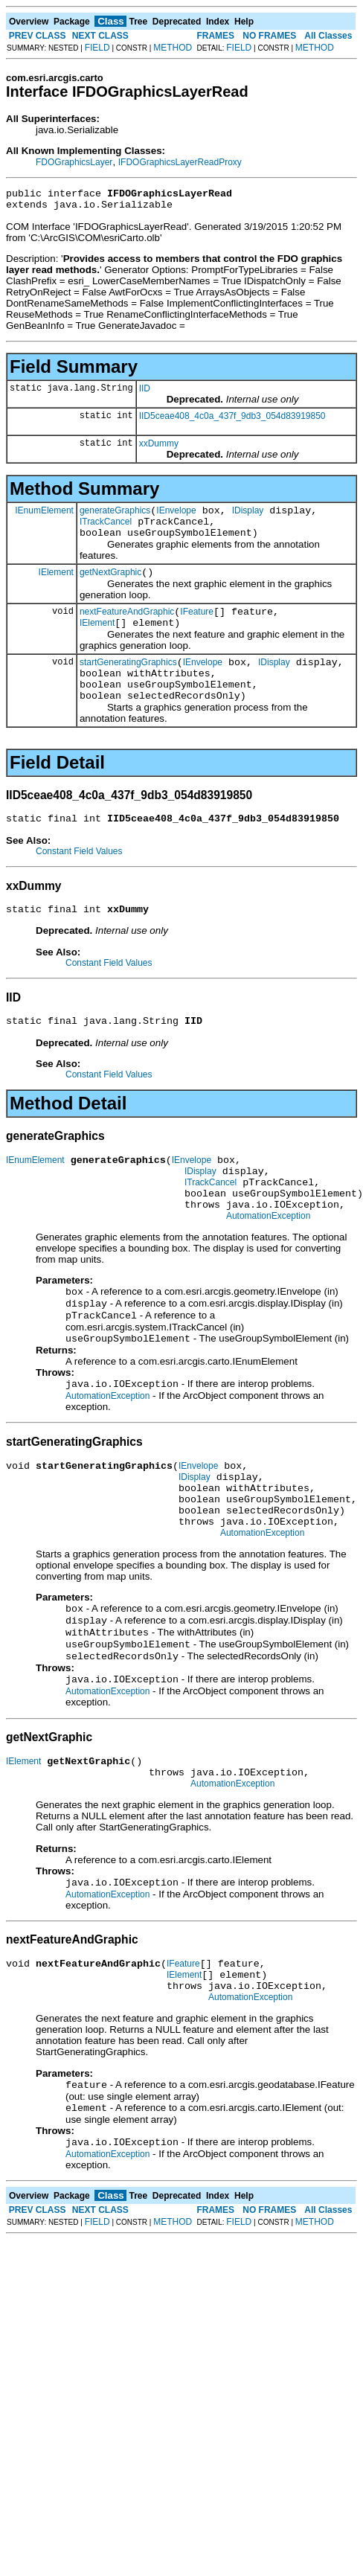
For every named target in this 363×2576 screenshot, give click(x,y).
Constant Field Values (79, 880)
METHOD (172, 47)
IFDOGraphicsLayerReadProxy (180, 162)
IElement (56, 585)
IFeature (196, 627)
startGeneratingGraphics (128, 682)
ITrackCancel (106, 530)
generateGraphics (115, 517)
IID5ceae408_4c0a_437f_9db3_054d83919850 (232, 420)
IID (144, 393)
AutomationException (268, 1262)
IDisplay (248, 517)
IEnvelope (176, 517)
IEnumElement (44, 516)
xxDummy (159, 448)
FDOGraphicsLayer (74, 162)
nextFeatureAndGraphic (127, 627)
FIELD (97, 47)
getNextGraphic (110, 585)
